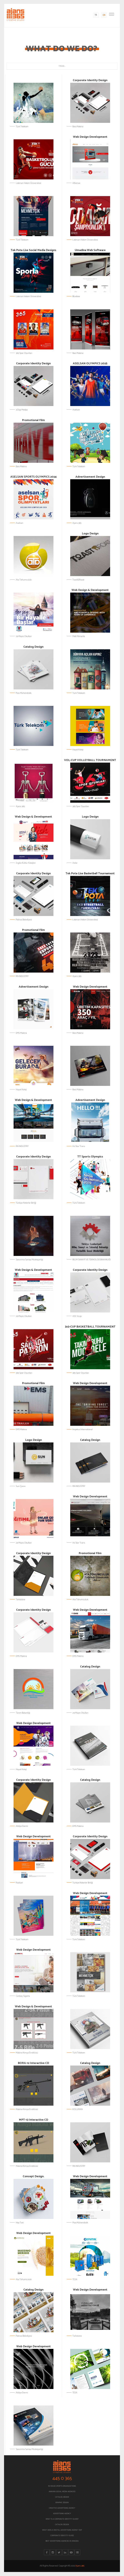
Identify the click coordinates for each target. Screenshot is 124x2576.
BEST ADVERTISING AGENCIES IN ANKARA (62, 2541)
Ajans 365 (79, 2566)
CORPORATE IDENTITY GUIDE (62, 2535)
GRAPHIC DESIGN (62, 2502)
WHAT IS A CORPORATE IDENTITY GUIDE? (62, 2519)
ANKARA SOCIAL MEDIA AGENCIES (62, 2491)
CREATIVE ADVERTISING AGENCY (62, 2508)
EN (104, 15)
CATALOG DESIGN (62, 2497)
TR (96, 15)
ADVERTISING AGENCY (62, 2513)
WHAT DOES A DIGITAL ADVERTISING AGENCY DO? (62, 2530)
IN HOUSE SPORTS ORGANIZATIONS (62, 2486)
